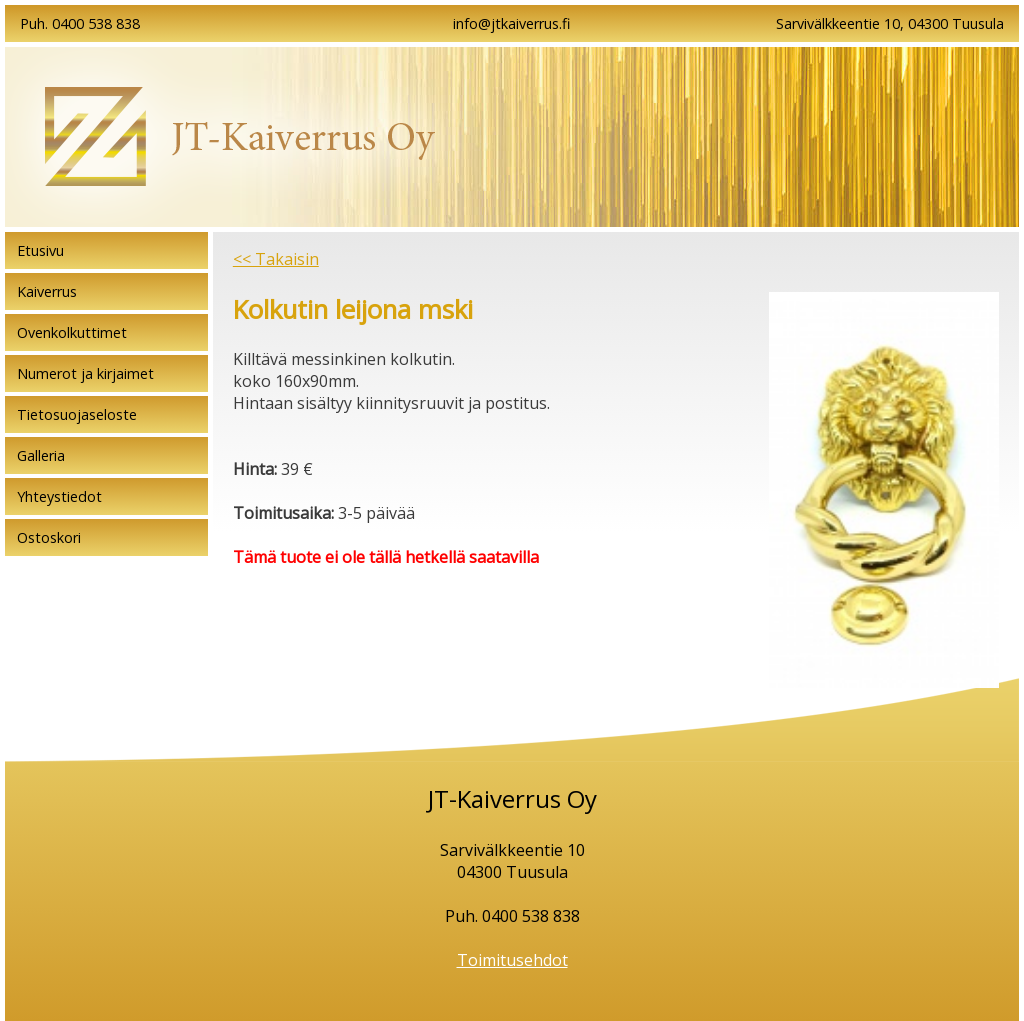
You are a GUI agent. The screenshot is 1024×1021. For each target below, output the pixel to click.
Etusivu (40, 250)
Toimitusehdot (512, 960)
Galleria (41, 455)
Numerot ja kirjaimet (85, 373)
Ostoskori (49, 537)
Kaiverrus (47, 291)
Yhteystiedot (59, 496)
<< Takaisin (276, 259)
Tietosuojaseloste (77, 414)
